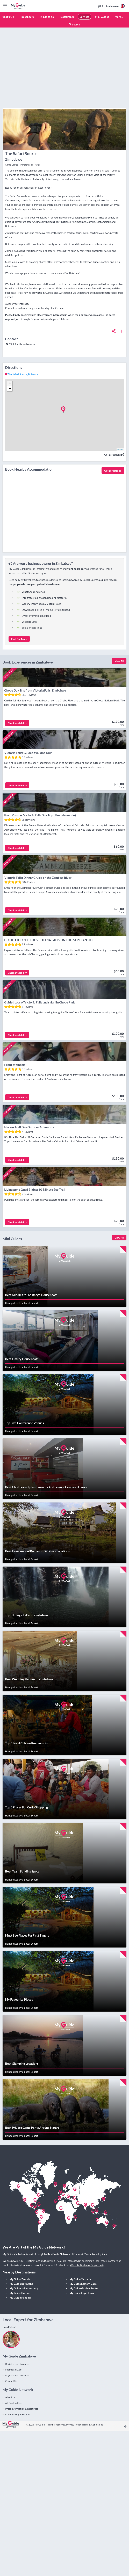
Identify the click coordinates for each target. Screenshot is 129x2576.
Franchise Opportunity (17, 2415)
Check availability (17, 723)
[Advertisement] (65, 75)
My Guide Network (59, 2254)
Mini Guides (102, 16)
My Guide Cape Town (81, 2293)
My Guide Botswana (21, 2284)
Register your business (17, 2364)
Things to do (46, 16)
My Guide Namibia (20, 2298)
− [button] (10, 388)
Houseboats (27, 16)
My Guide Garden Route (83, 2288)
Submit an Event (13, 2370)
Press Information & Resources (21, 2409)
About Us (10, 2397)
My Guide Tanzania (80, 2279)
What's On (7, 16)
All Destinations (13, 2403)
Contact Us (11, 2381)
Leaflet (120, 449)
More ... (119, 16)
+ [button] (10, 383)
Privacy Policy (73, 2425)
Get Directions (114, 454)
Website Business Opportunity (87, 2265)
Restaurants (67, 16)
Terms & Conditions (92, 2425)
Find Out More (19, 639)
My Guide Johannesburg (24, 2288)
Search (74, 24)
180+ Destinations (29, 2261)
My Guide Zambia (20, 2279)
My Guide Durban (20, 2293)
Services (84, 16)
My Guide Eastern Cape (83, 2284)
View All (119, 661)
